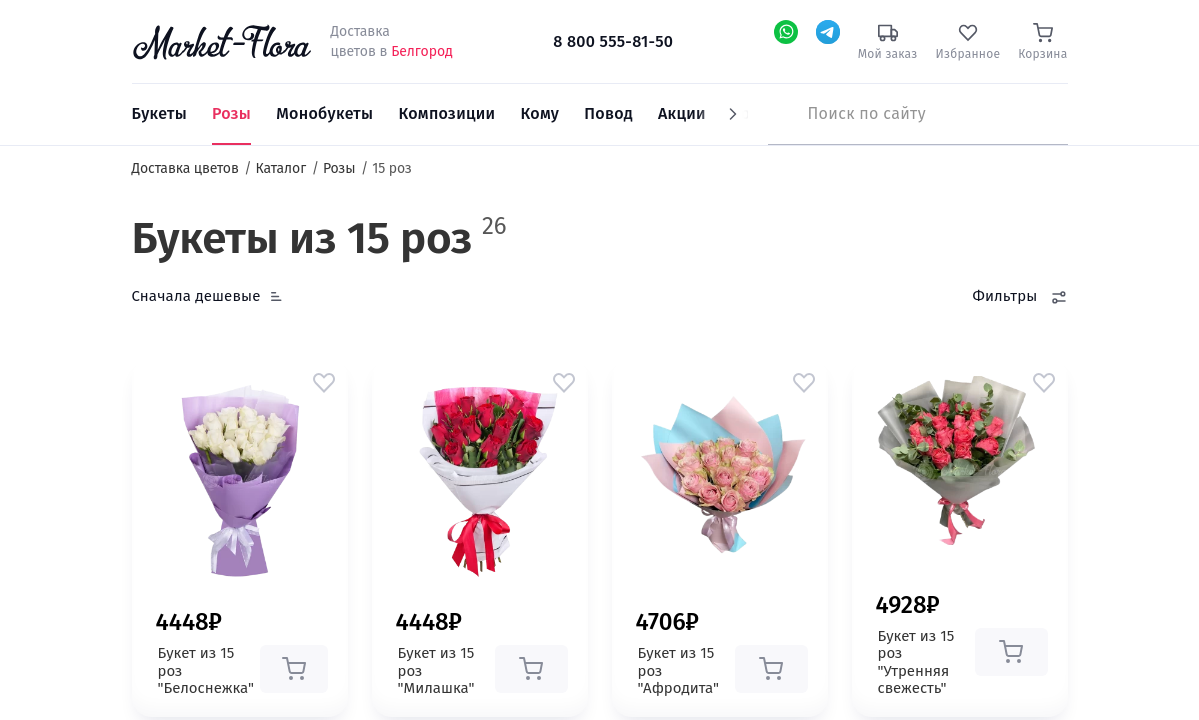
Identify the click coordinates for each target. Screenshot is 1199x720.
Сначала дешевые (196, 296)
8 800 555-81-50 (613, 41)
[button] (324, 382)
